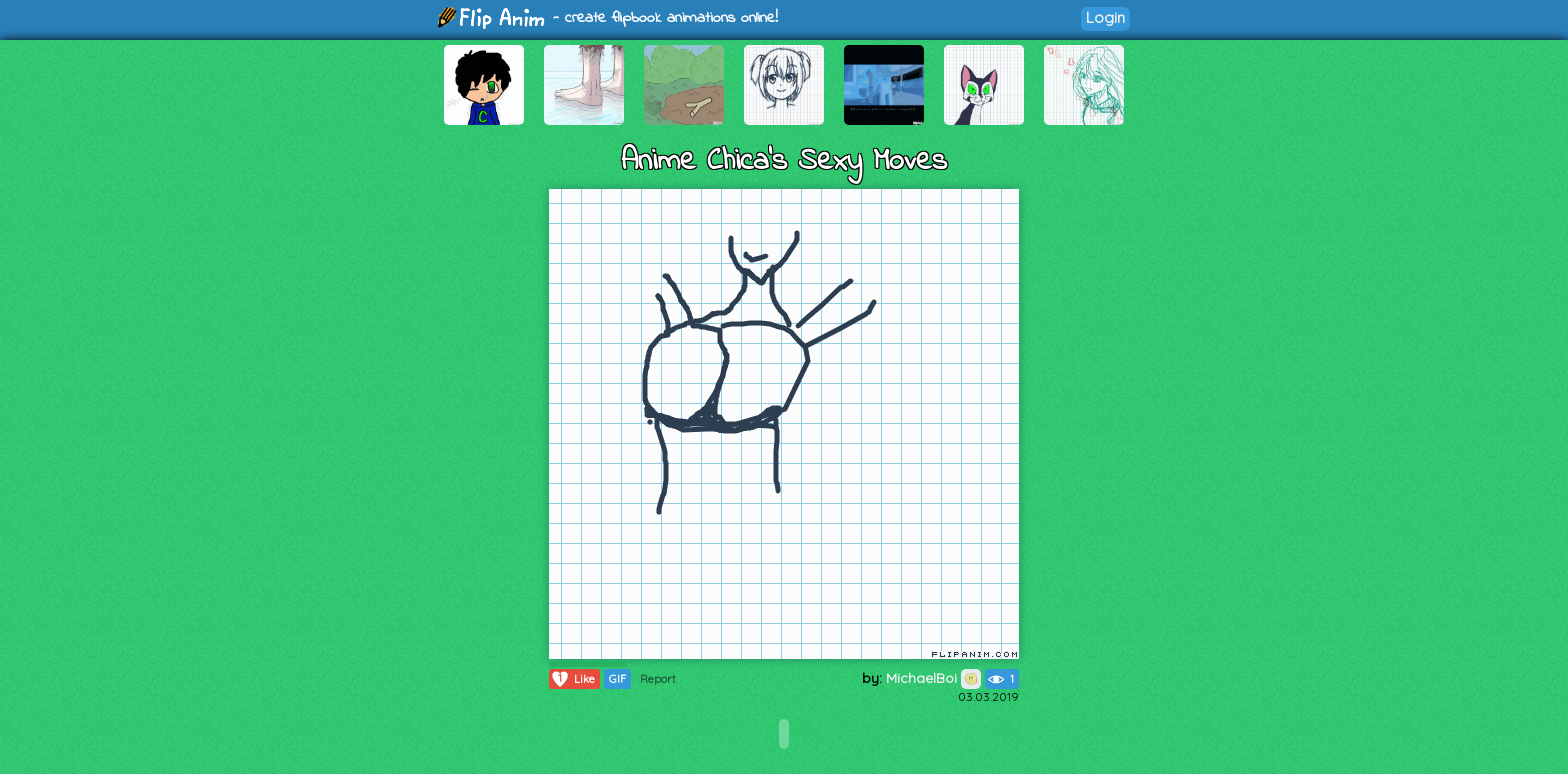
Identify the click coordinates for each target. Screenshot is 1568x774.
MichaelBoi (933, 678)
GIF (617, 679)
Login (1105, 17)
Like (572, 679)
